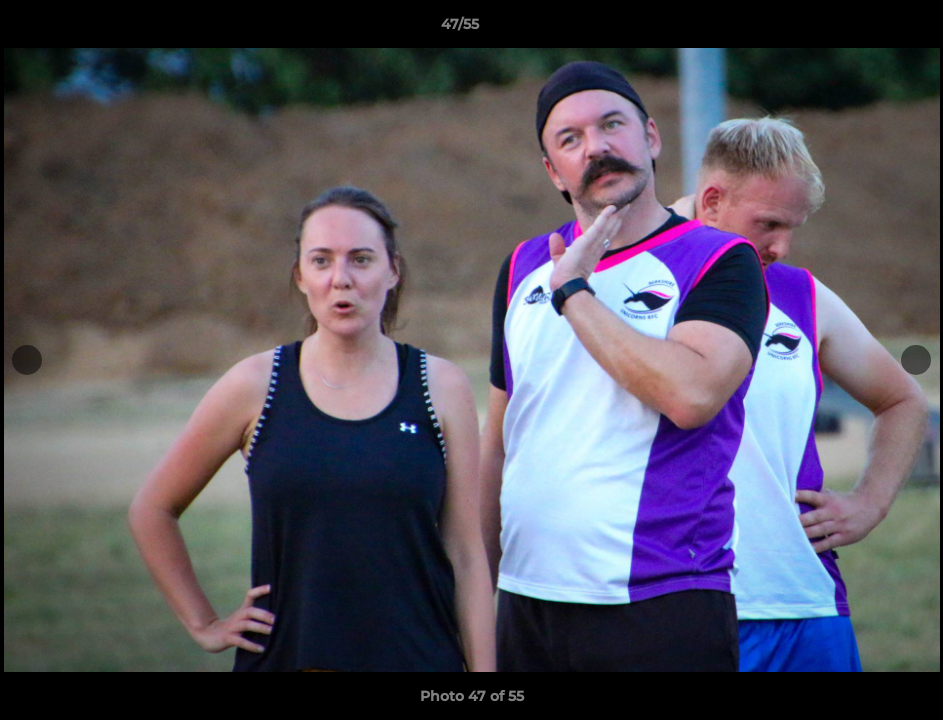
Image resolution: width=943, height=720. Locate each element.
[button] (859, 29)
